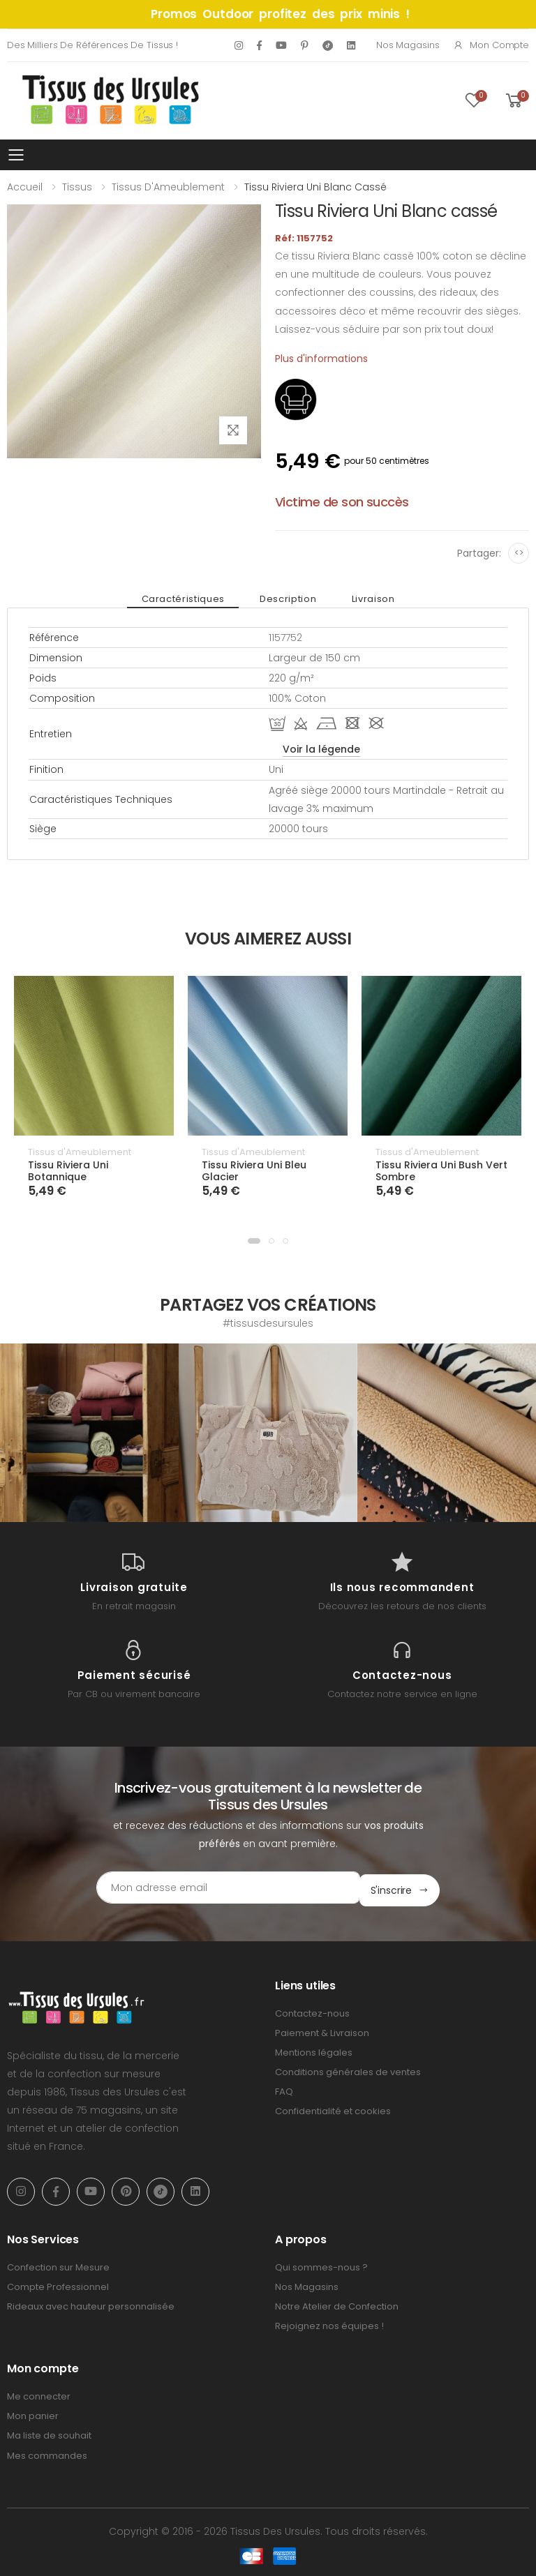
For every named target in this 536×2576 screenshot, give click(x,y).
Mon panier (33, 2413)
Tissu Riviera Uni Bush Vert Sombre (441, 1171)
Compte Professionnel (58, 2284)
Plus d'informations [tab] (321, 359)
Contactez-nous (312, 2010)
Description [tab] (288, 598)
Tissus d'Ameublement (168, 187)
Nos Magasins (407, 45)
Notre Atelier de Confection (337, 2303)
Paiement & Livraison (322, 2030)
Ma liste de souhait (49, 2432)
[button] (254, 1241)
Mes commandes (47, 2453)
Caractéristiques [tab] (190, 598)
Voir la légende (321, 749)
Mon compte (491, 45)
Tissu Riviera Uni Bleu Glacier (254, 1171)
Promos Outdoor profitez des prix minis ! (280, 14)
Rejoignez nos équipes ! (329, 2323)
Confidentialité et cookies (333, 2109)
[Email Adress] (209, 1887)
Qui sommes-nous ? (321, 2264)
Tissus (77, 187)
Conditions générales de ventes (348, 2069)
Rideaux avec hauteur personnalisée (90, 2303)
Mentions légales (313, 2049)
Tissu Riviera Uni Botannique (68, 1171)
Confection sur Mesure (58, 2264)
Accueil (25, 187)
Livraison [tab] (365, 598)
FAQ (284, 2088)
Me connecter (38, 2393)
